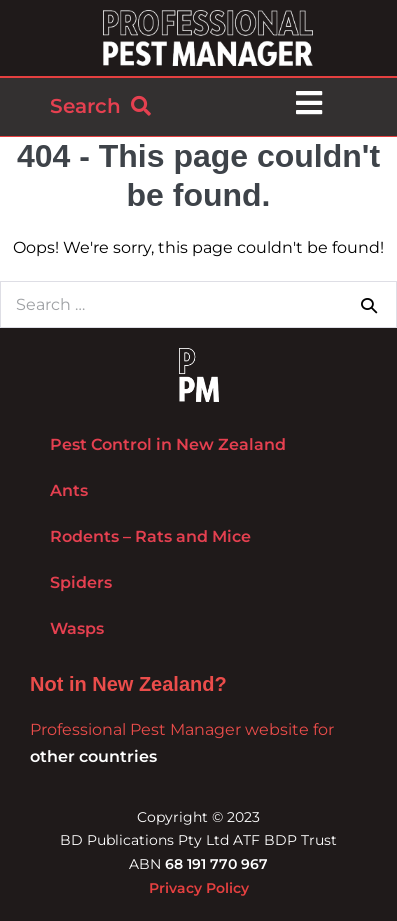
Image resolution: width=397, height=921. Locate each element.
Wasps (77, 628)
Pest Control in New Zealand (168, 444)
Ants (69, 490)
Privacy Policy (199, 888)
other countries (93, 756)
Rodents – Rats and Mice (150, 536)
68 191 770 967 (216, 864)
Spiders (81, 582)
